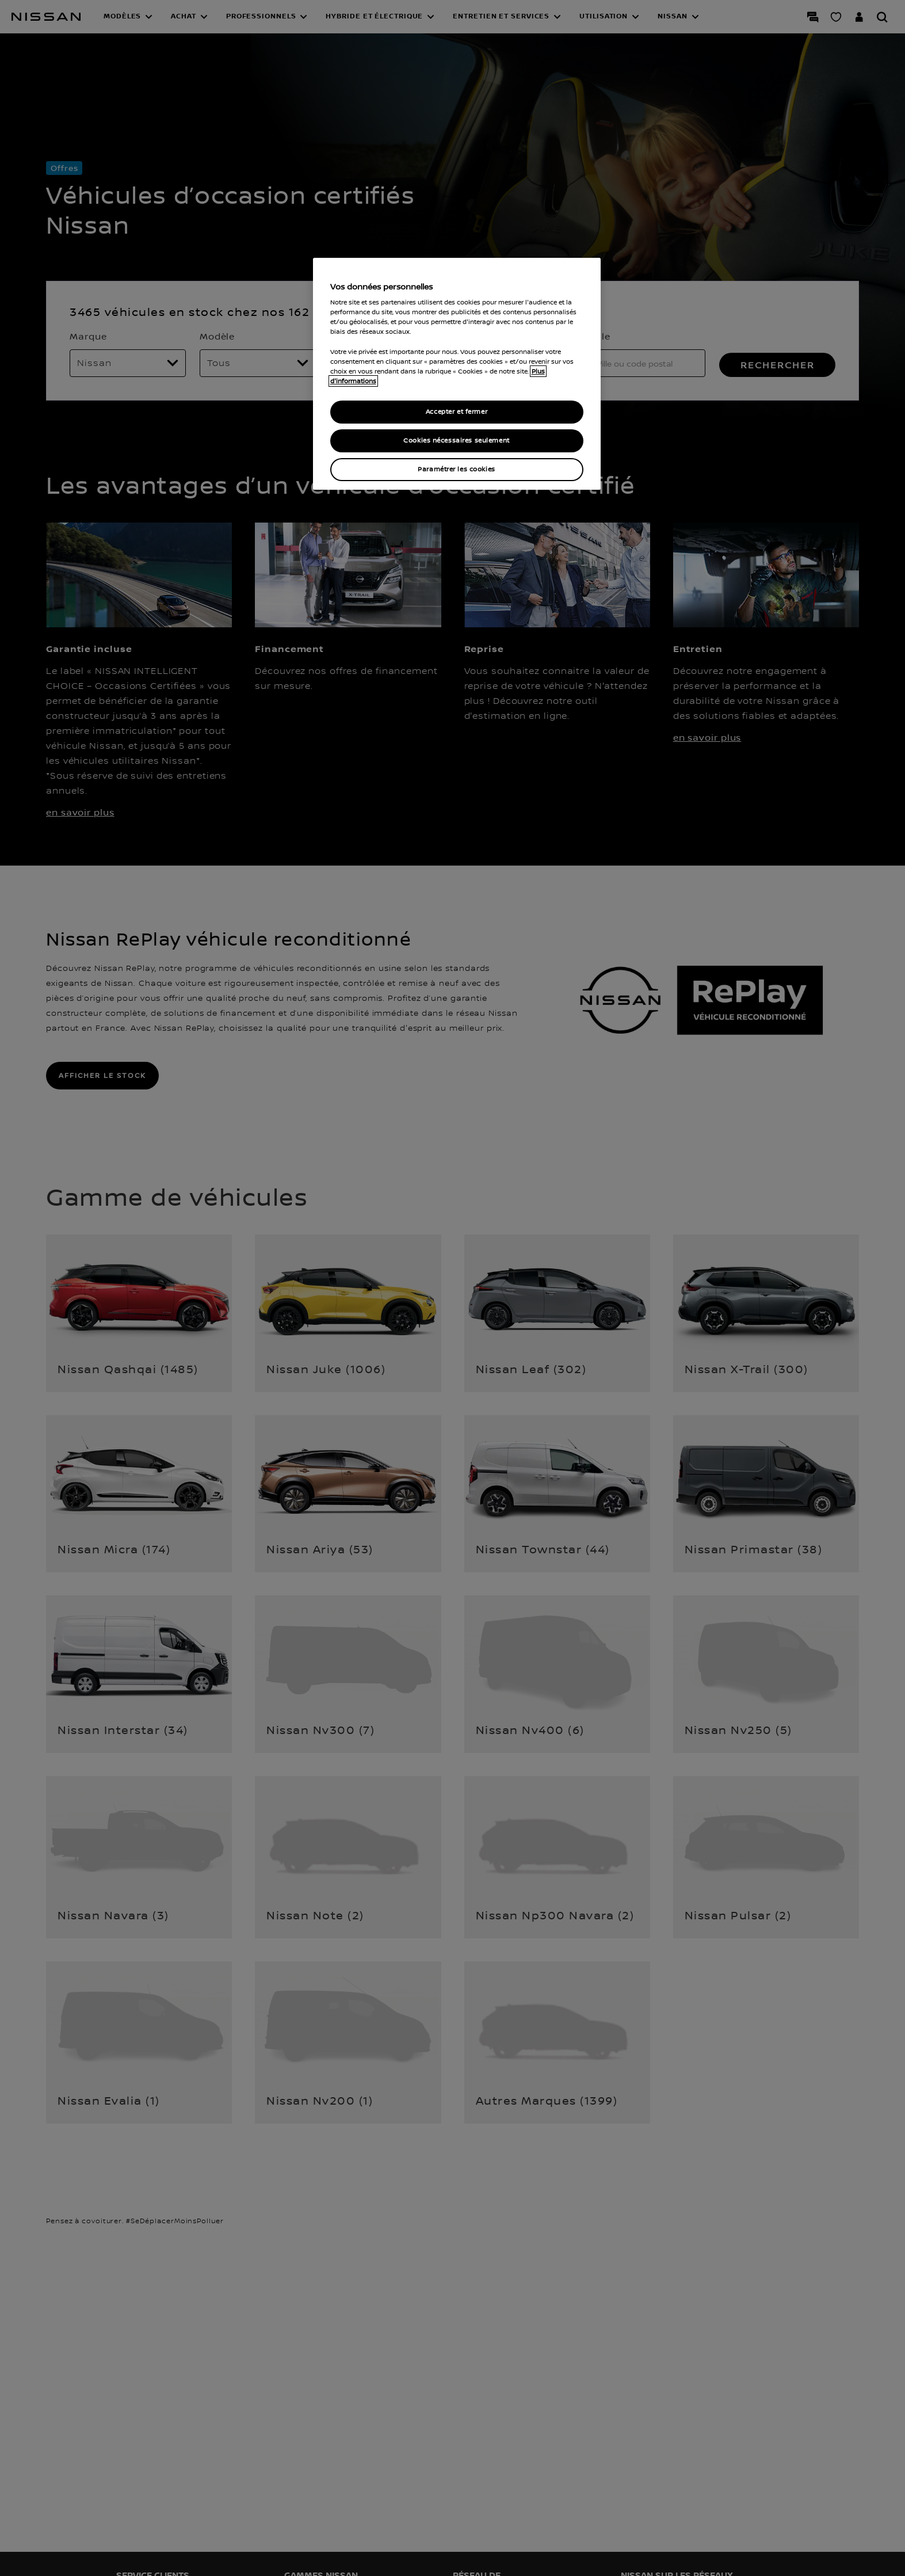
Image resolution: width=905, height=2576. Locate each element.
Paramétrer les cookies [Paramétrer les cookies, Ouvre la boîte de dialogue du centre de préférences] (456, 469)
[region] (457, 374)
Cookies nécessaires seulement (456, 440)
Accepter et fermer (456, 412)
